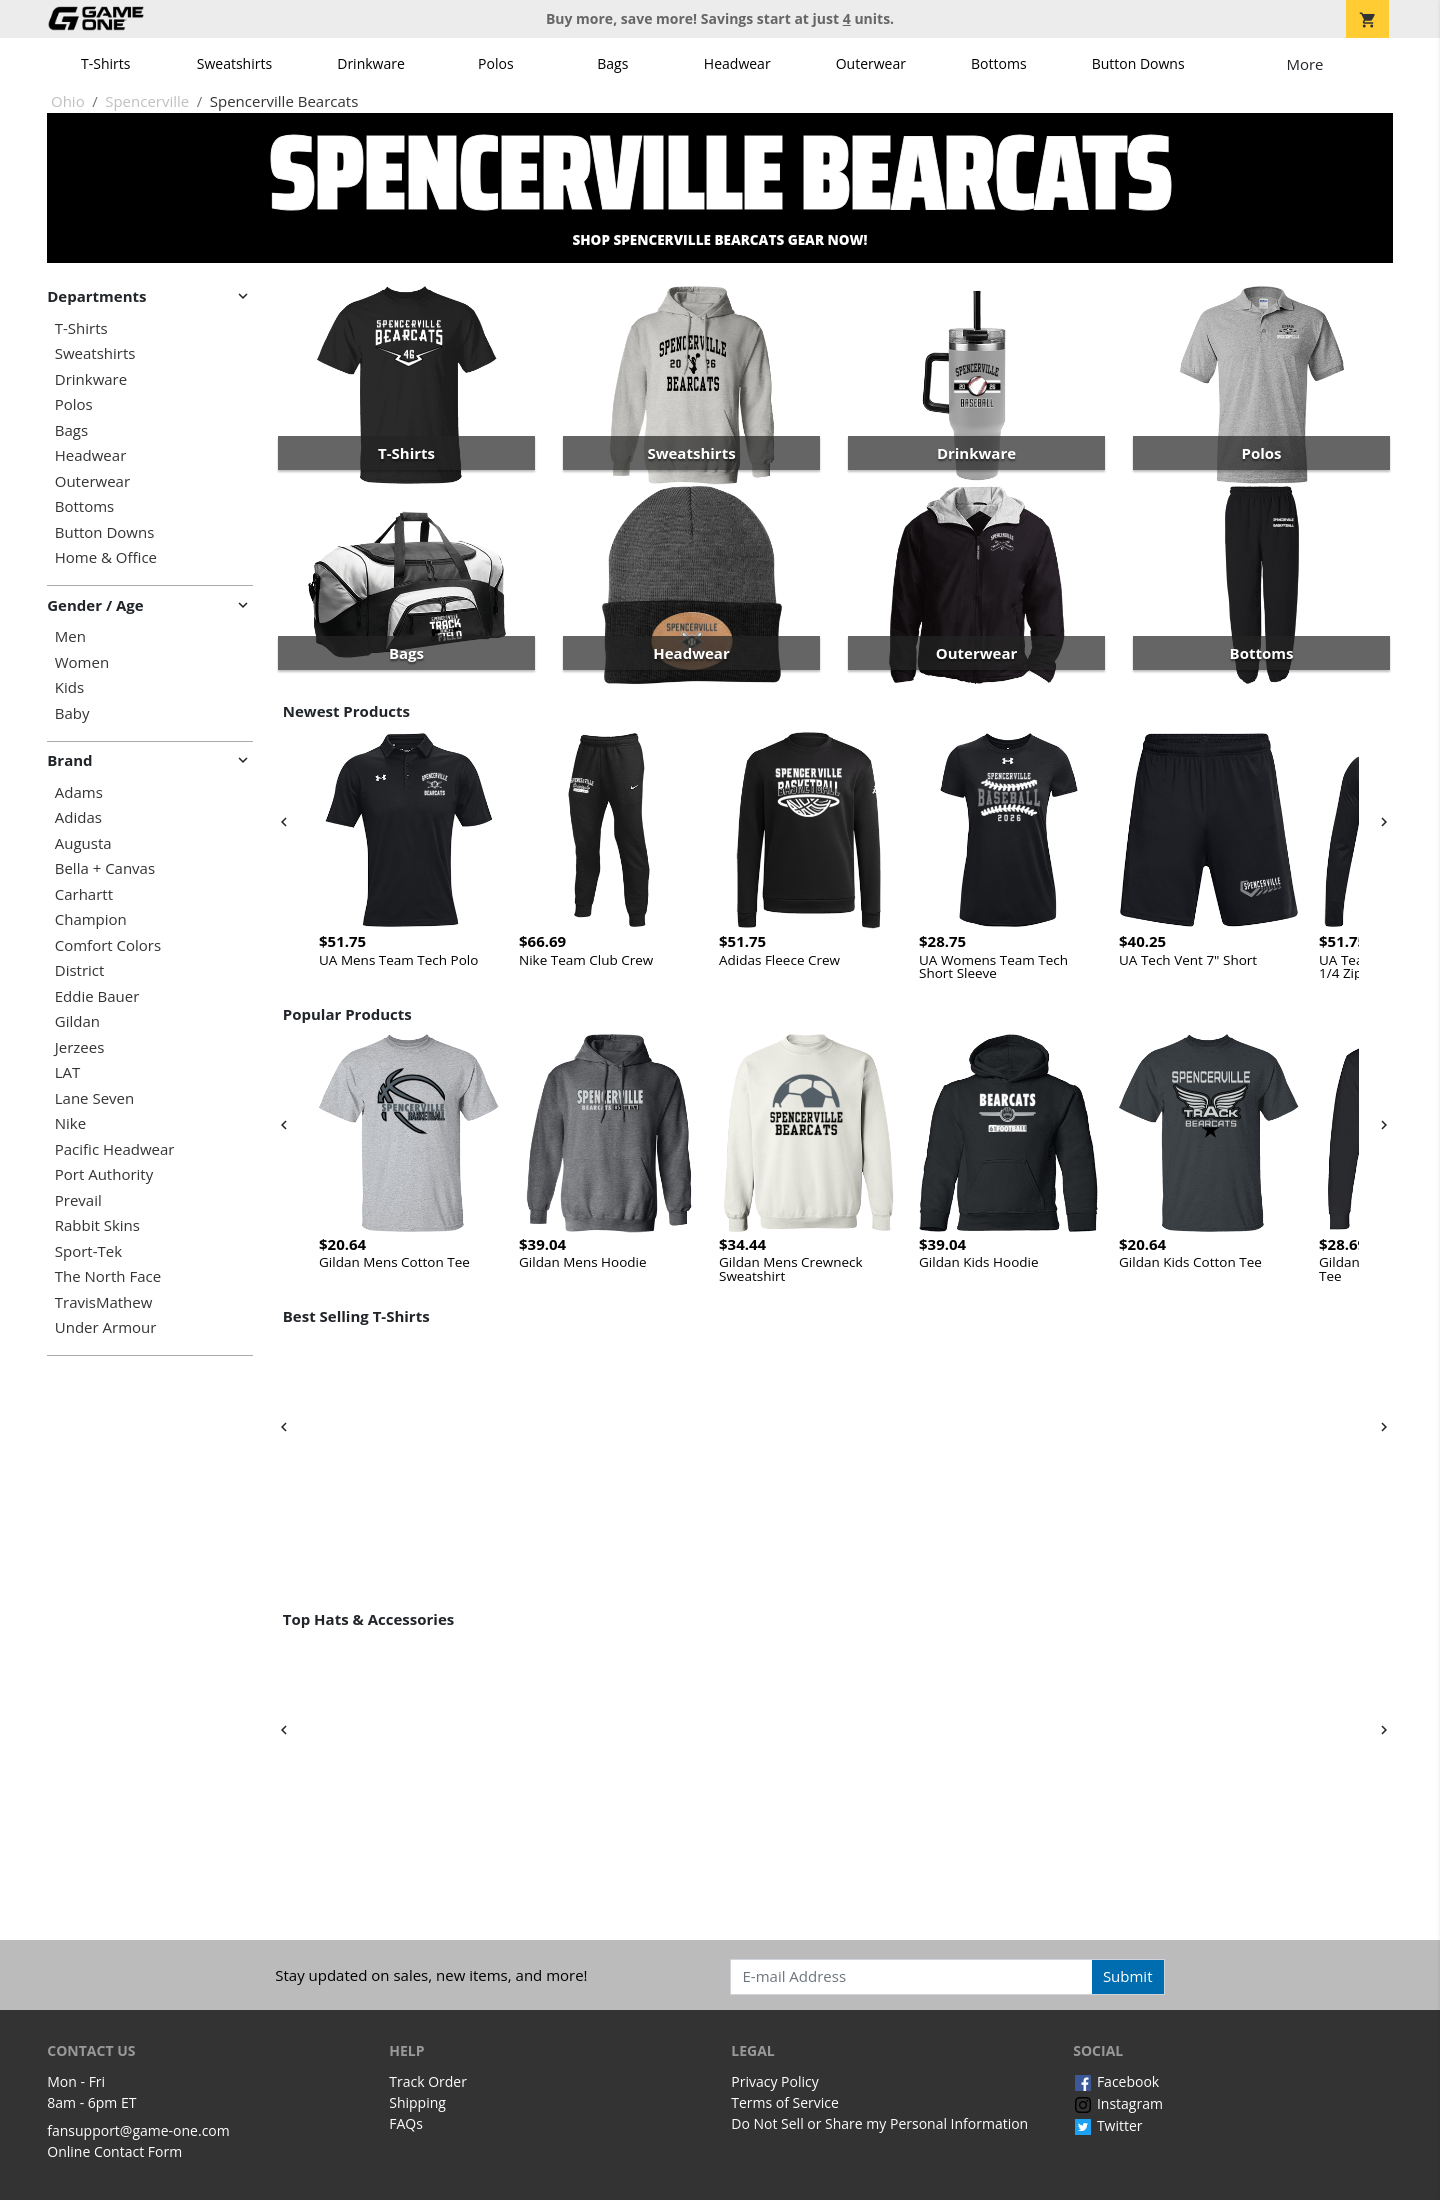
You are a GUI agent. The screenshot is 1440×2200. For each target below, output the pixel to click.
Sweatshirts (234, 63)
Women (82, 662)
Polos (495, 63)
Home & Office (106, 557)
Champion (91, 919)
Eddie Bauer (97, 996)
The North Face (108, 1276)
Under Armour (106, 1327)
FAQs (406, 2123)
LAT (68, 1072)
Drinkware (371, 63)
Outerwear (871, 63)
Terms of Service (785, 2102)
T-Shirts (105, 63)
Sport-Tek (88, 1251)
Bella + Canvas (105, 868)
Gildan (77, 1021)
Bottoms (999, 63)
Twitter (1107, 2125)
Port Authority (104, 1174)
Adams (79, 792)
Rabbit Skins (97, 1225)
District (80, 970)
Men (70, 636)
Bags (612, 63)
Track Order (428, 2081)
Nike (70, 1123)
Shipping (417, 2102)
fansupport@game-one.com (138, 2130)
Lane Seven (94, 1098)
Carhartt (84, 894)
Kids (69, 687)
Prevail (78, 1200)
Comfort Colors (108, 945)
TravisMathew (104, 1302)
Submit (1128, 1976)
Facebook (1116, 2081)
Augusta (83, 843)
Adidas (78, 817)
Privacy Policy (774, 2081)
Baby (72, 713)
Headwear (737, 63)
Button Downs (1138, 63)
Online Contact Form (114, 2151)
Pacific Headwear (115, 1149)
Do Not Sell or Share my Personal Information (879, 2123)
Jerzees (80, 1047)
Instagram (1118, 2103)
